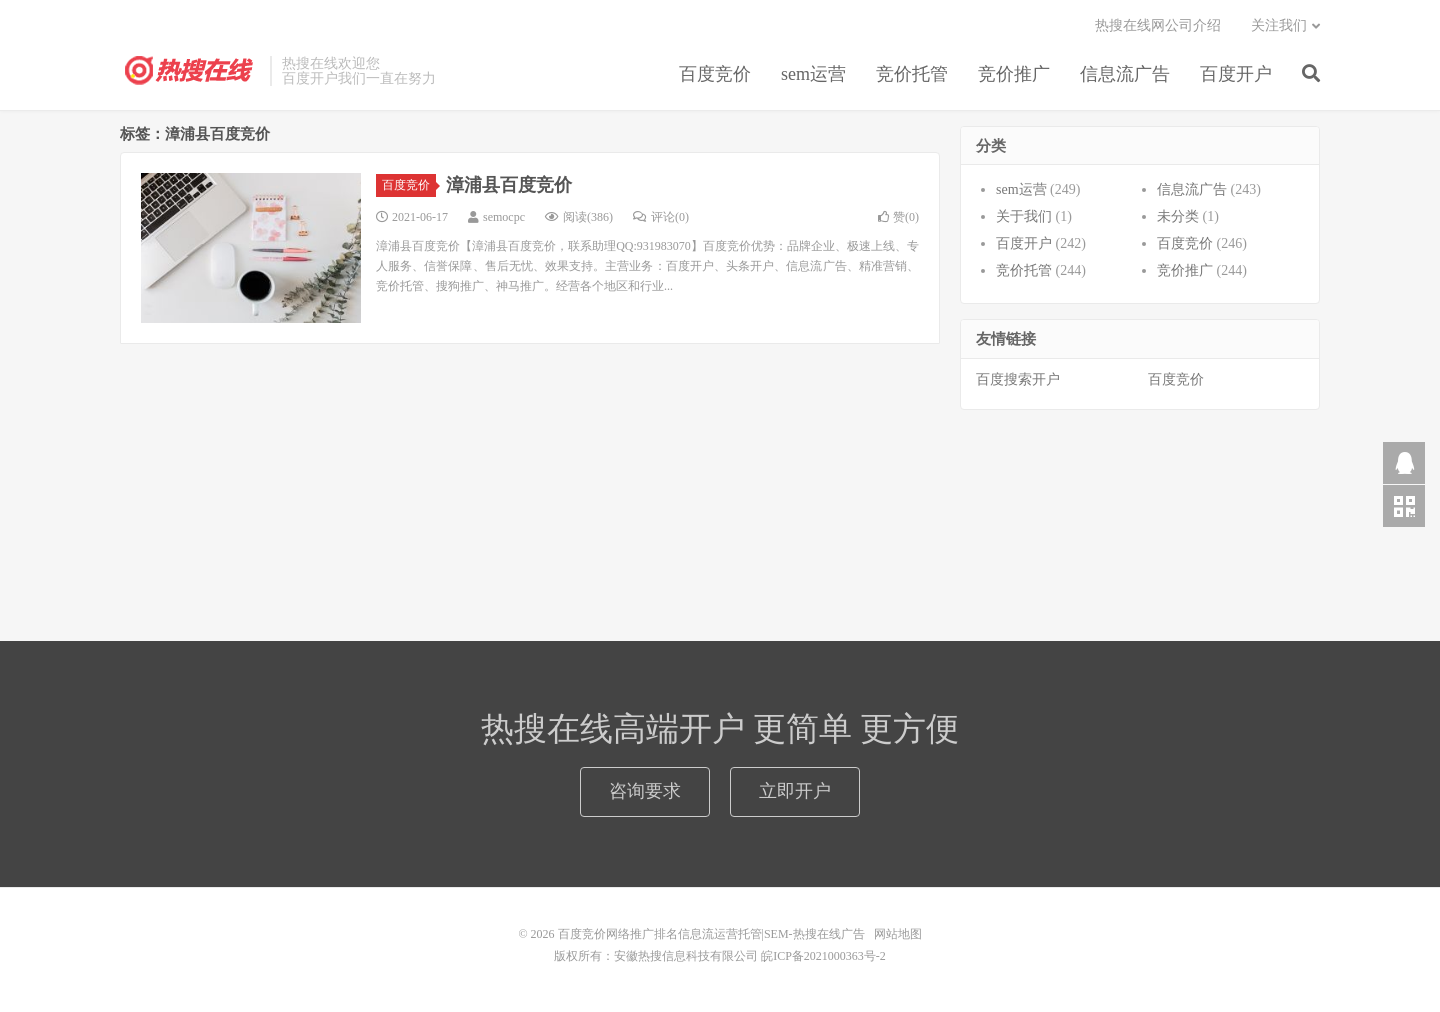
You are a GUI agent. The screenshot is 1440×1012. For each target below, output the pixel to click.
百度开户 (1236, 74)
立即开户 (795, 791)
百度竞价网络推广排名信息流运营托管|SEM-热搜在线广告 (190, 71)
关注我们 (1279, 25)
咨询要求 (645, 791)
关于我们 (1024, 216)
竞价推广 (1014, 74)
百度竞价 (715, 74)
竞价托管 (912, 74)
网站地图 (898, 934)
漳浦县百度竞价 (509, 185)
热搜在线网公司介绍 (1158, 25)
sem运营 (813, 74)
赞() (898, 217)
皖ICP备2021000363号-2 (823, 956)
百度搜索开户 (1018, 379)
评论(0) (661, 217)
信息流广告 (1125, 74)
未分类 (1178, 216)
